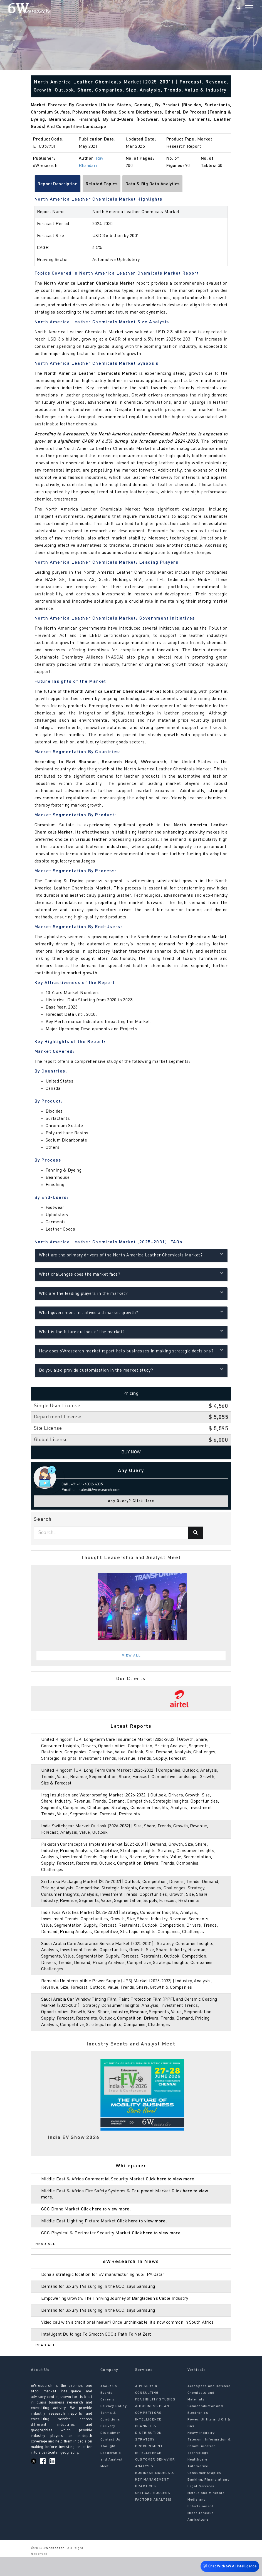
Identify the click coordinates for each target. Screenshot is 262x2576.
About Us (108, 2405)
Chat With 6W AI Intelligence (228, 2567)
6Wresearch (53, 2567)
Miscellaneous (200, 2532)
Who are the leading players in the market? (131, 1293)
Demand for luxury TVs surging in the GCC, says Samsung (100, 2299)
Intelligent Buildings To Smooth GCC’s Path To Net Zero (98, 2353)
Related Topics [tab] (101, 184)
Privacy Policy (113, 2425)
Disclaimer (110, 2452)
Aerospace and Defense (209, 2405)
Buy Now (131, 1452)
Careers (107, 2418)
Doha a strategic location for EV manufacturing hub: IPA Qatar (105, 2287)
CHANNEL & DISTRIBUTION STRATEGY (148, 2452)
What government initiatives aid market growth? (131, 1312)
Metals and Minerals (206, 2512)
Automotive (197, 2485)
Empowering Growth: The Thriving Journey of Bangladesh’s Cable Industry (117, 2311)
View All (131, 1655)
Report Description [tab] (58, 184)
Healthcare (197, 2479)
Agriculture (197, 2539)
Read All (46, 2256)
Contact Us (110, 2459)
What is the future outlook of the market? (131, 1331)
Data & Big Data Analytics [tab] (152, 184)
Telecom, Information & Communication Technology (209, 2465)
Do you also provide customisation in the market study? (131, 1370)
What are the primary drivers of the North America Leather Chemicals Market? (131, 1255)
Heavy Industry (201, 2452)
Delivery (107, 2445)
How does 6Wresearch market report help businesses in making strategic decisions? (131, 1351)
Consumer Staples (204, 2492)
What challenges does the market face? (131, 1274)
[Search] (238, 8)
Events (106, 2412)
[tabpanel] (131, 1606)
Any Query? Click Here (131, 1501)
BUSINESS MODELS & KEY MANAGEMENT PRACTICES (154, 2499)
